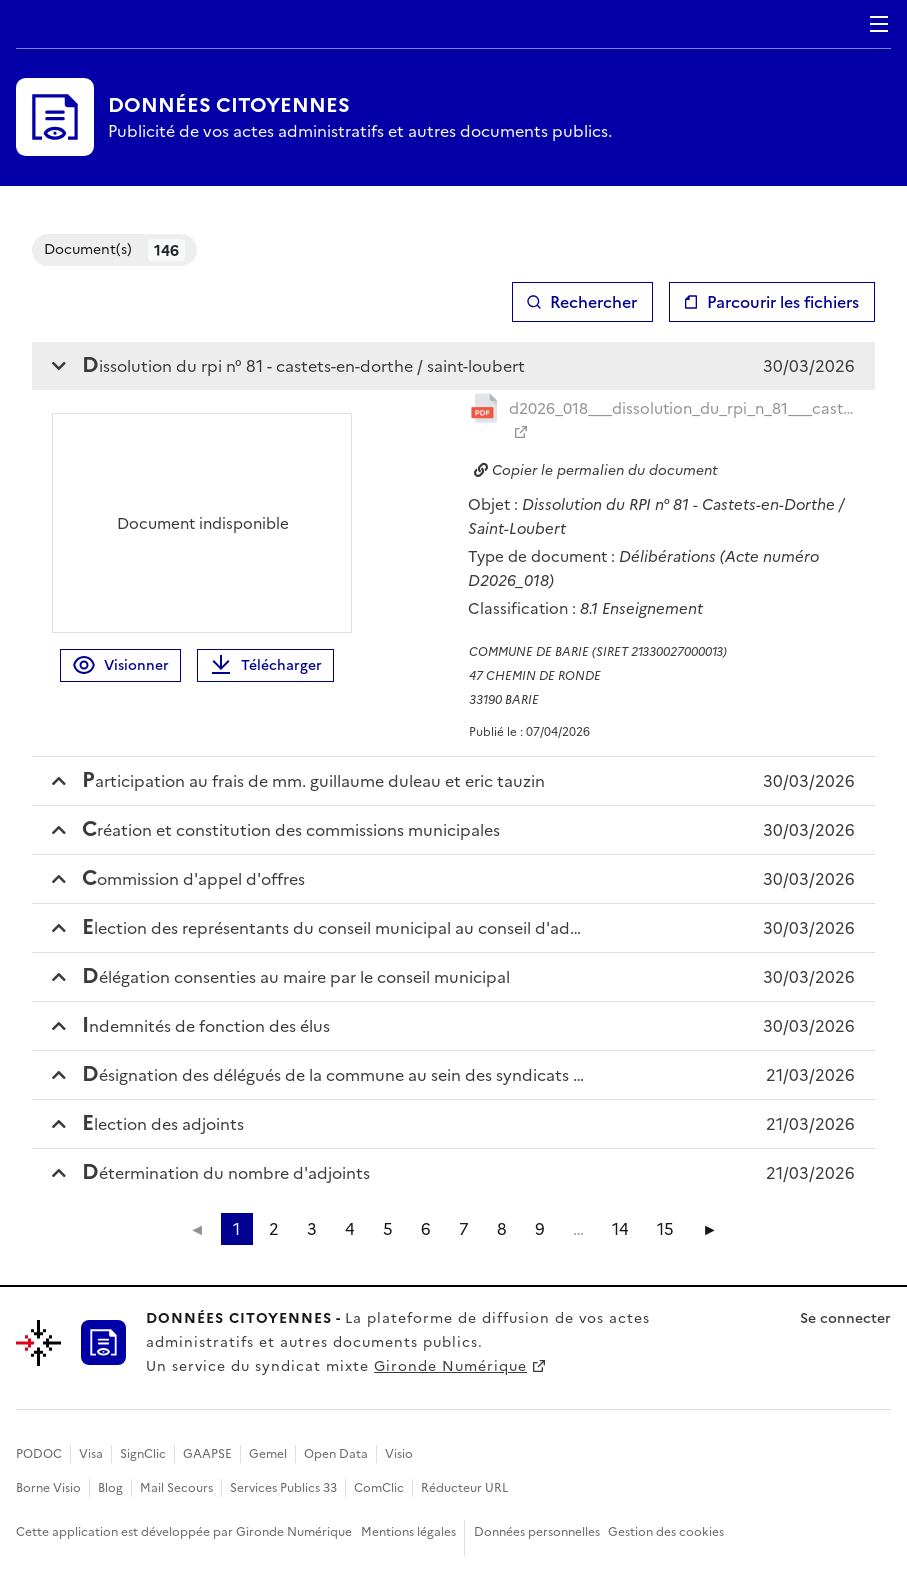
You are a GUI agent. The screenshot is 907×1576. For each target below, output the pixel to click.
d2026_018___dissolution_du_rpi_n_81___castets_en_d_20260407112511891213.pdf (682, 408)
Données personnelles (537, 1532)
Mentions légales (408, 1532)
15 (665, 1229)
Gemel (268, 1454)
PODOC (39, 1454)
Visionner (120, 665)
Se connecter (845, 1318)
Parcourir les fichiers (783, 302)
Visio (399, 1454)
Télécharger (265, 665)
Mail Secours (176, 1488)
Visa (91, 1454)
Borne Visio (48, 1488)
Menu (879, 24)
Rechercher (593, 302)
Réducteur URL (464, 1488)
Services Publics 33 (283, 1488)
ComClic (379, 1488)
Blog (110, 1488)
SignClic (143, 1454)
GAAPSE (207, 1454)
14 (620, 1229)
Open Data (336, 1454)
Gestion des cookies (666, 1532)
